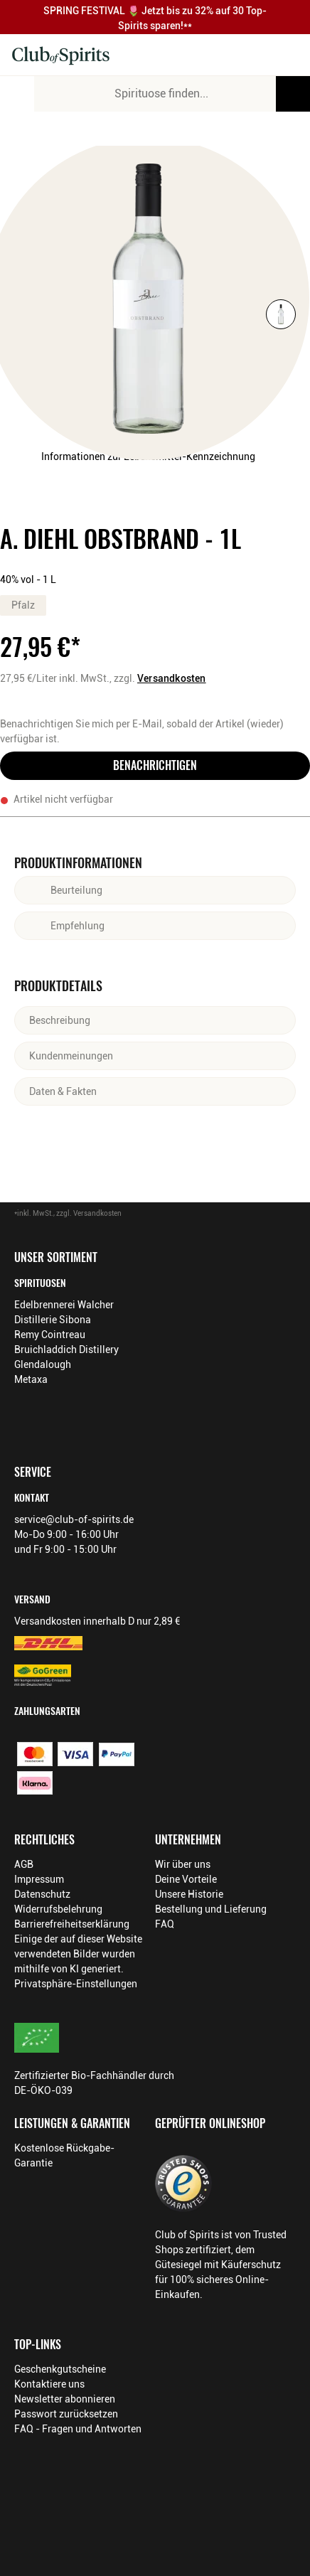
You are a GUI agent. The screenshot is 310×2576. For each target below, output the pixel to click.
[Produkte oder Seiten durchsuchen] (293, 94)
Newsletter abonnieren (64, 2399)
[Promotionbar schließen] (295, 17)
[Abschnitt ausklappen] (191, 890)
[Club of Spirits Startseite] (61, 55)
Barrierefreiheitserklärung (71, 1924)
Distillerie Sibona (52, 1319)
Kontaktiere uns (49, 2384)
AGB (23, 1864)
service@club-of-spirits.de (74, 1519)
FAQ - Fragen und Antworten (77, 2429)
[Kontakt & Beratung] (225, 55)
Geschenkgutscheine (60, 2369)
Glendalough (42, 1364)
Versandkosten (171, 678)
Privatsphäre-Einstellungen (75, 1983)
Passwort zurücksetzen (66, 2414)
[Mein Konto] (254, 55)
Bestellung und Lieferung (211, 1909)
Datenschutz (42, 1894)
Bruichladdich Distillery (66, 1349)
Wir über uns (182, 1864)
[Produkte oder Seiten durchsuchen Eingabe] (172, 94)
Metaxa (31, 1379)
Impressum (39, 1879)
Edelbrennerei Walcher (64, 1304)
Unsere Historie (189, 1894)
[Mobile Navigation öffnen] (17, 94)
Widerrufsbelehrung (58, 1909)
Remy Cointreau (49, 1334)
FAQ (164, 1924)
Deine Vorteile (186, 1879)
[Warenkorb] (284, 55)
